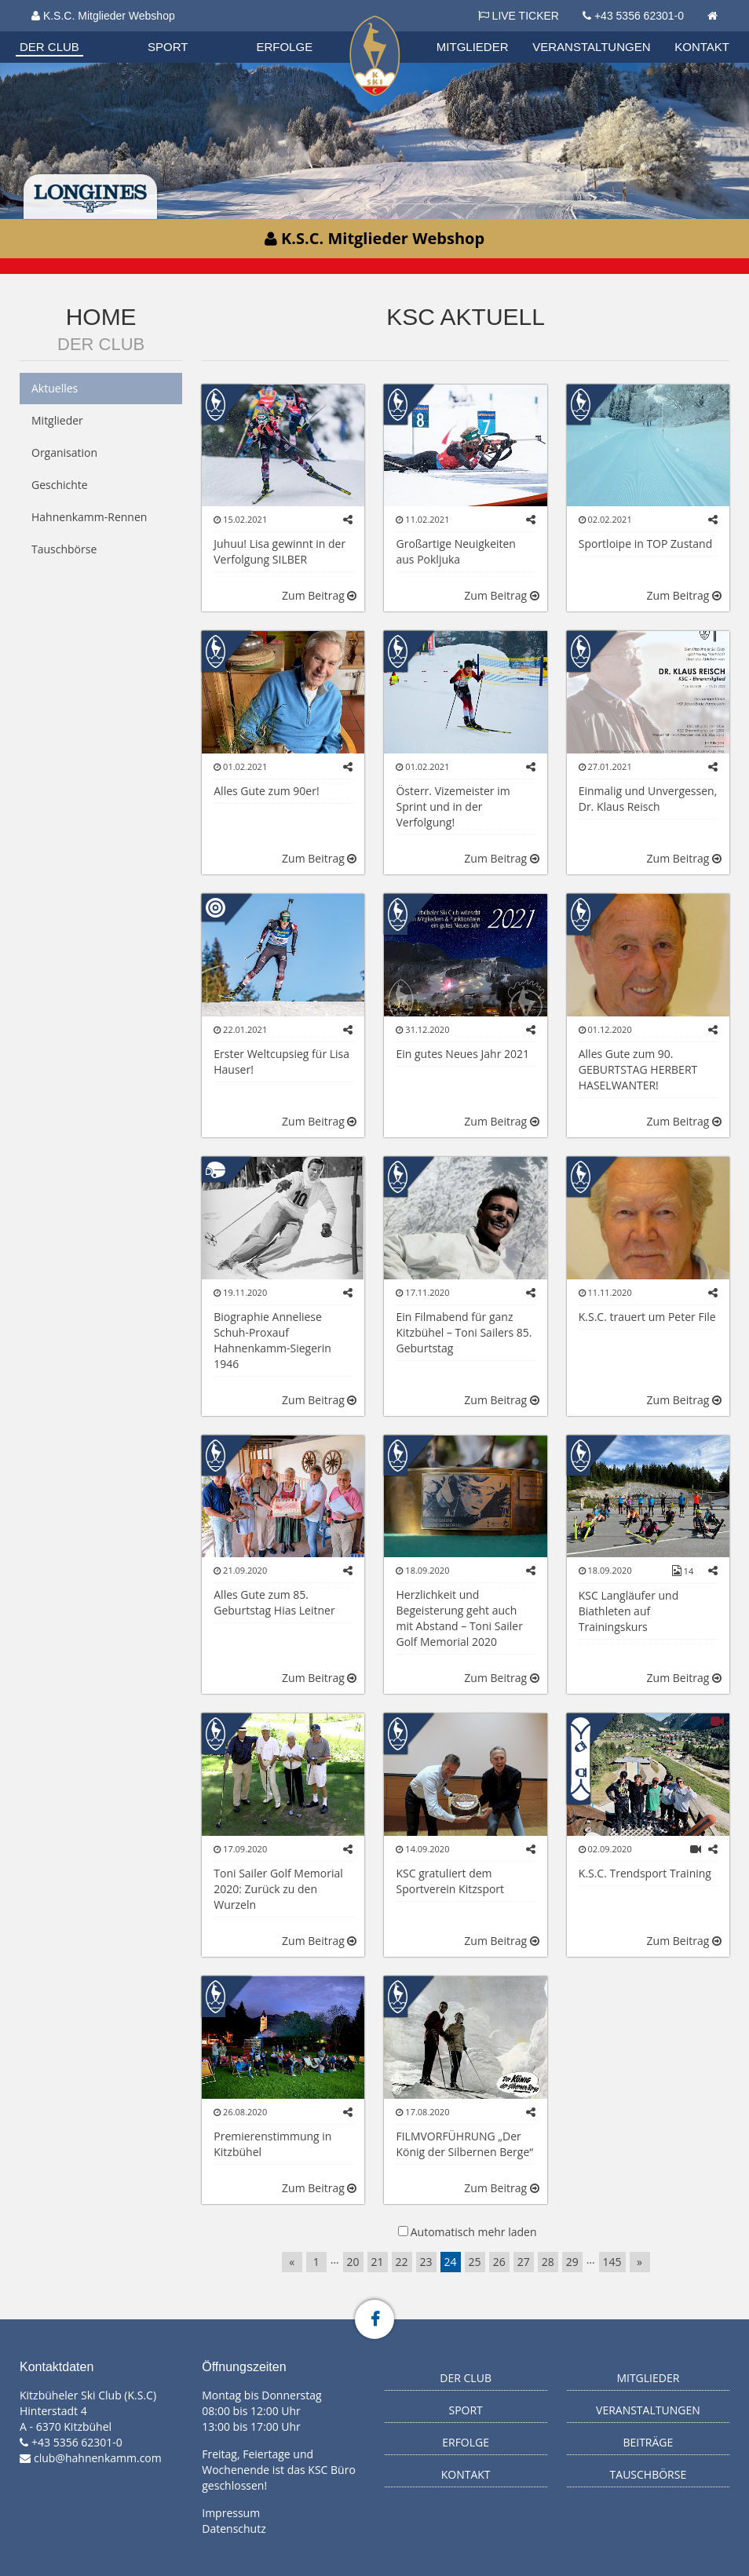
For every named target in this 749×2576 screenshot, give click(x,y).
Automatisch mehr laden (474, 2231)
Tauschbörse (64, 549)
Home (101, 317)
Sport (168, 46)
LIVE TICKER (518, 15)
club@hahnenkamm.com (98, 2457)
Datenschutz (233, 2528)
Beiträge (648, 2442)
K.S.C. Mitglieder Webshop (103, 15)
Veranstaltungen (591, 46)
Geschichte (59, 484)
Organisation (76, 31)
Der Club (49, 46)
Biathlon (75, 30)
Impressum (231, 2512)
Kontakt (701, 46)
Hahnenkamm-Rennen (89, 516)
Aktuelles (54, 388)
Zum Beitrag (319, 595)
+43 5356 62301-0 (639, 15)
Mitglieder (473, 46)
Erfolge (284, 46)
